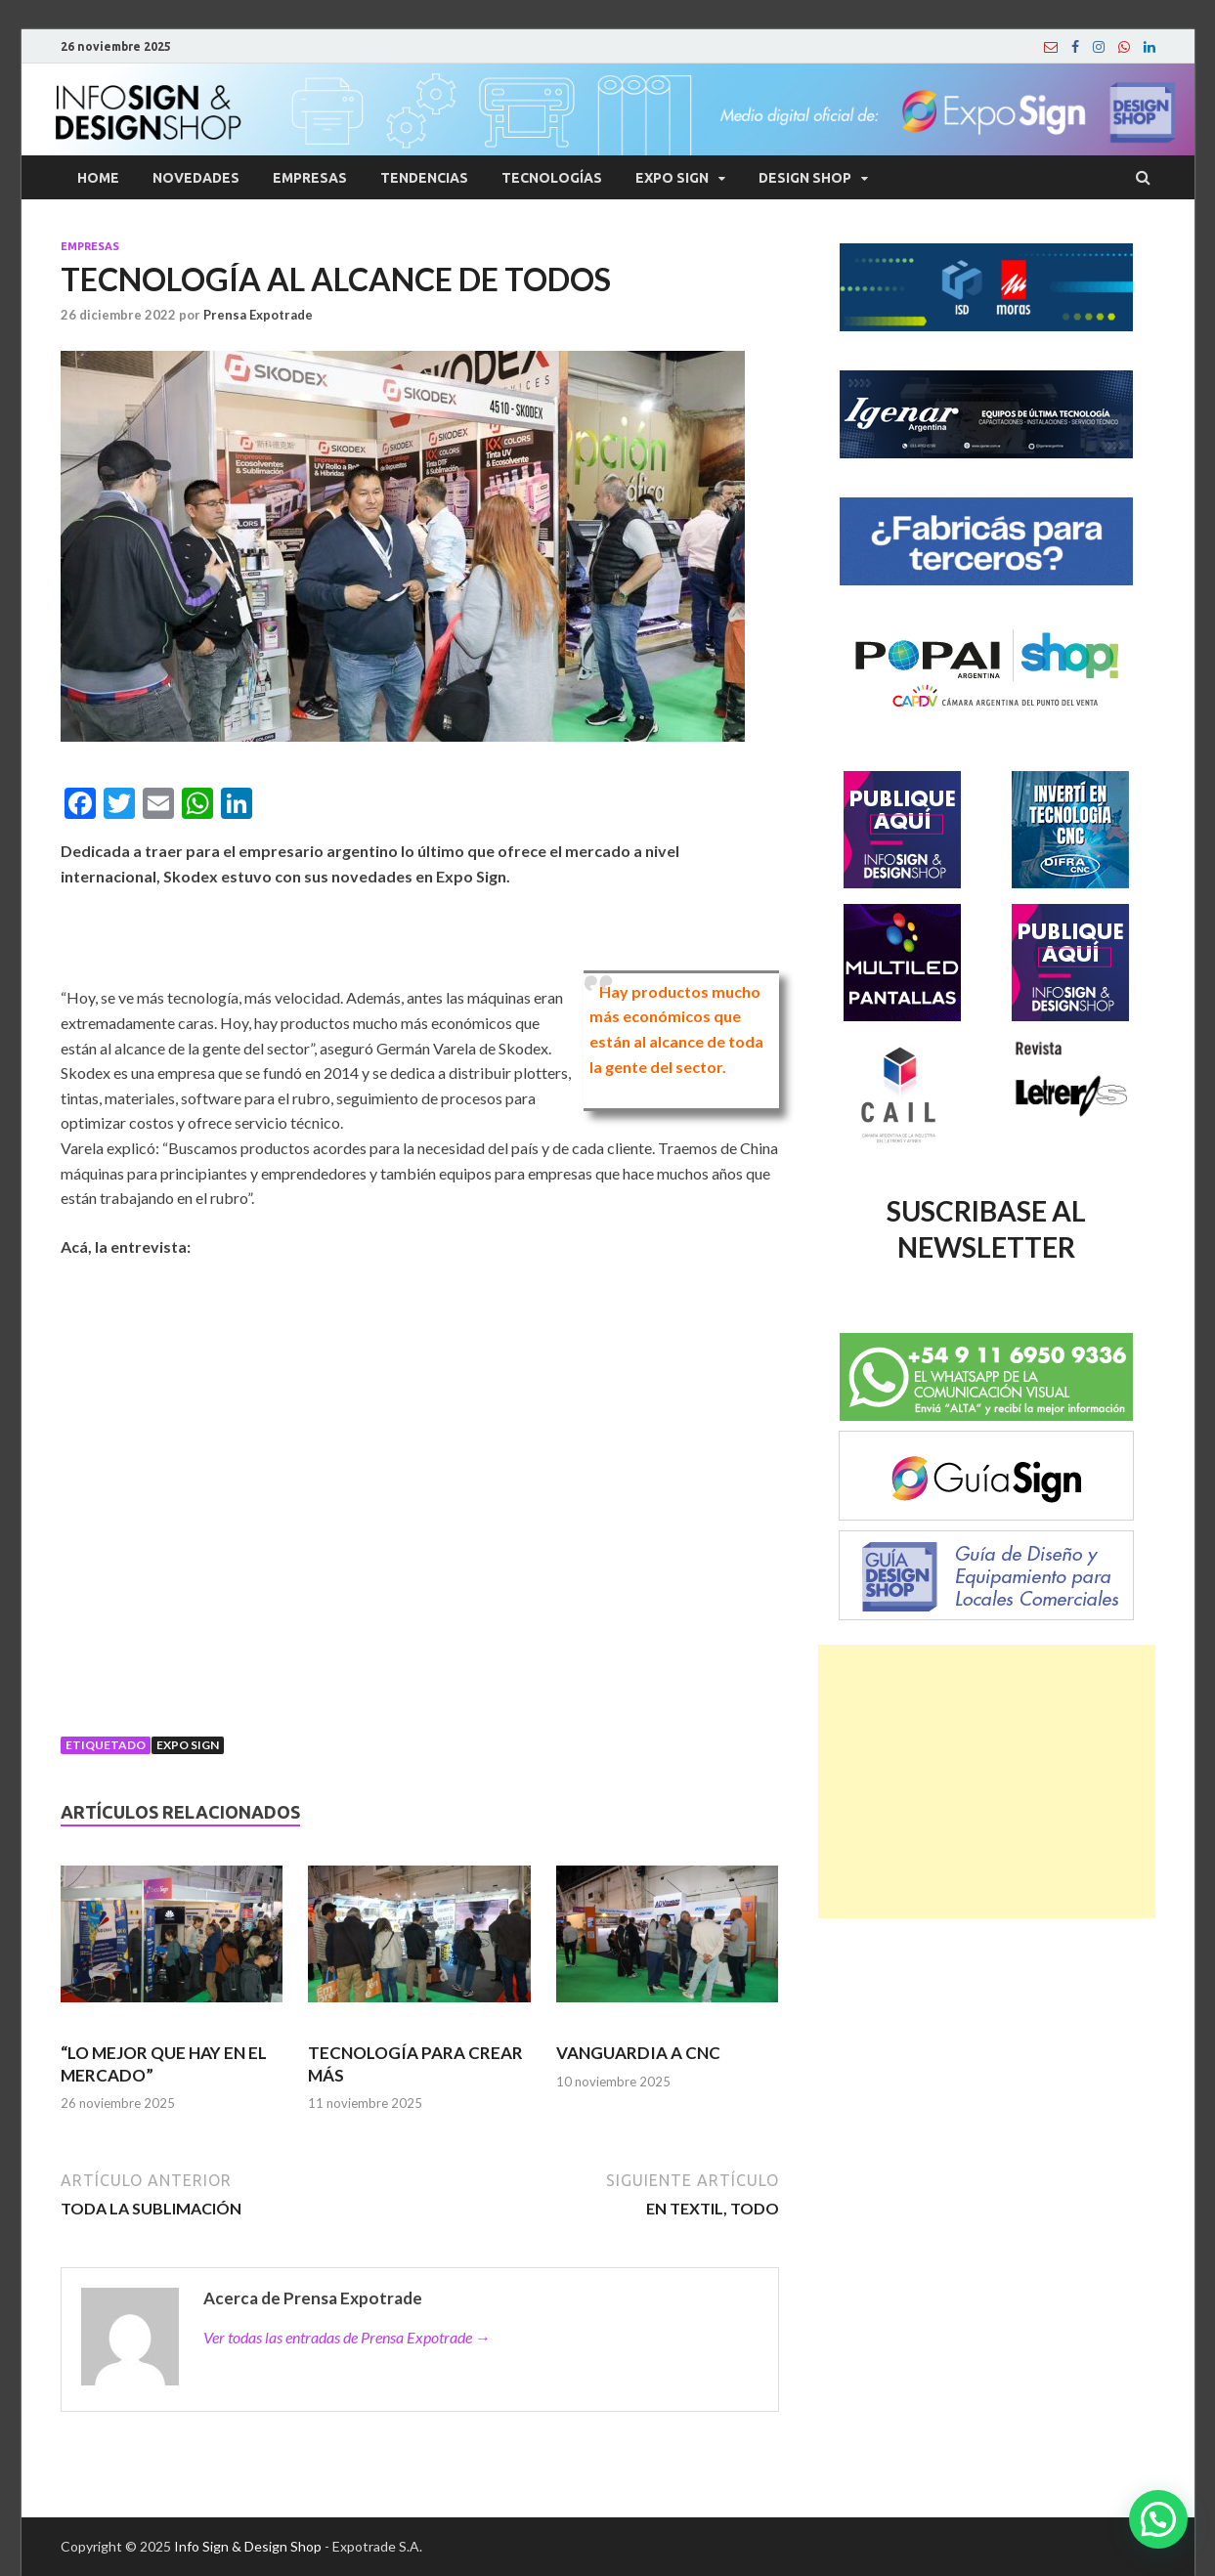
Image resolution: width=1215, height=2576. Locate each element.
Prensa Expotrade (258, 314)
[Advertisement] (986, 1781)
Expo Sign (672, 178)
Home (98, 178)
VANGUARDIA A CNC (638, 2052)
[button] (1158, 2519)
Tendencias (424, 178)
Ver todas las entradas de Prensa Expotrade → (347, 2337)
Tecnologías (551, 178)
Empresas (310, 178)
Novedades (195, 178)
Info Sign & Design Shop (248, 2546)
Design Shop (805, 178)
